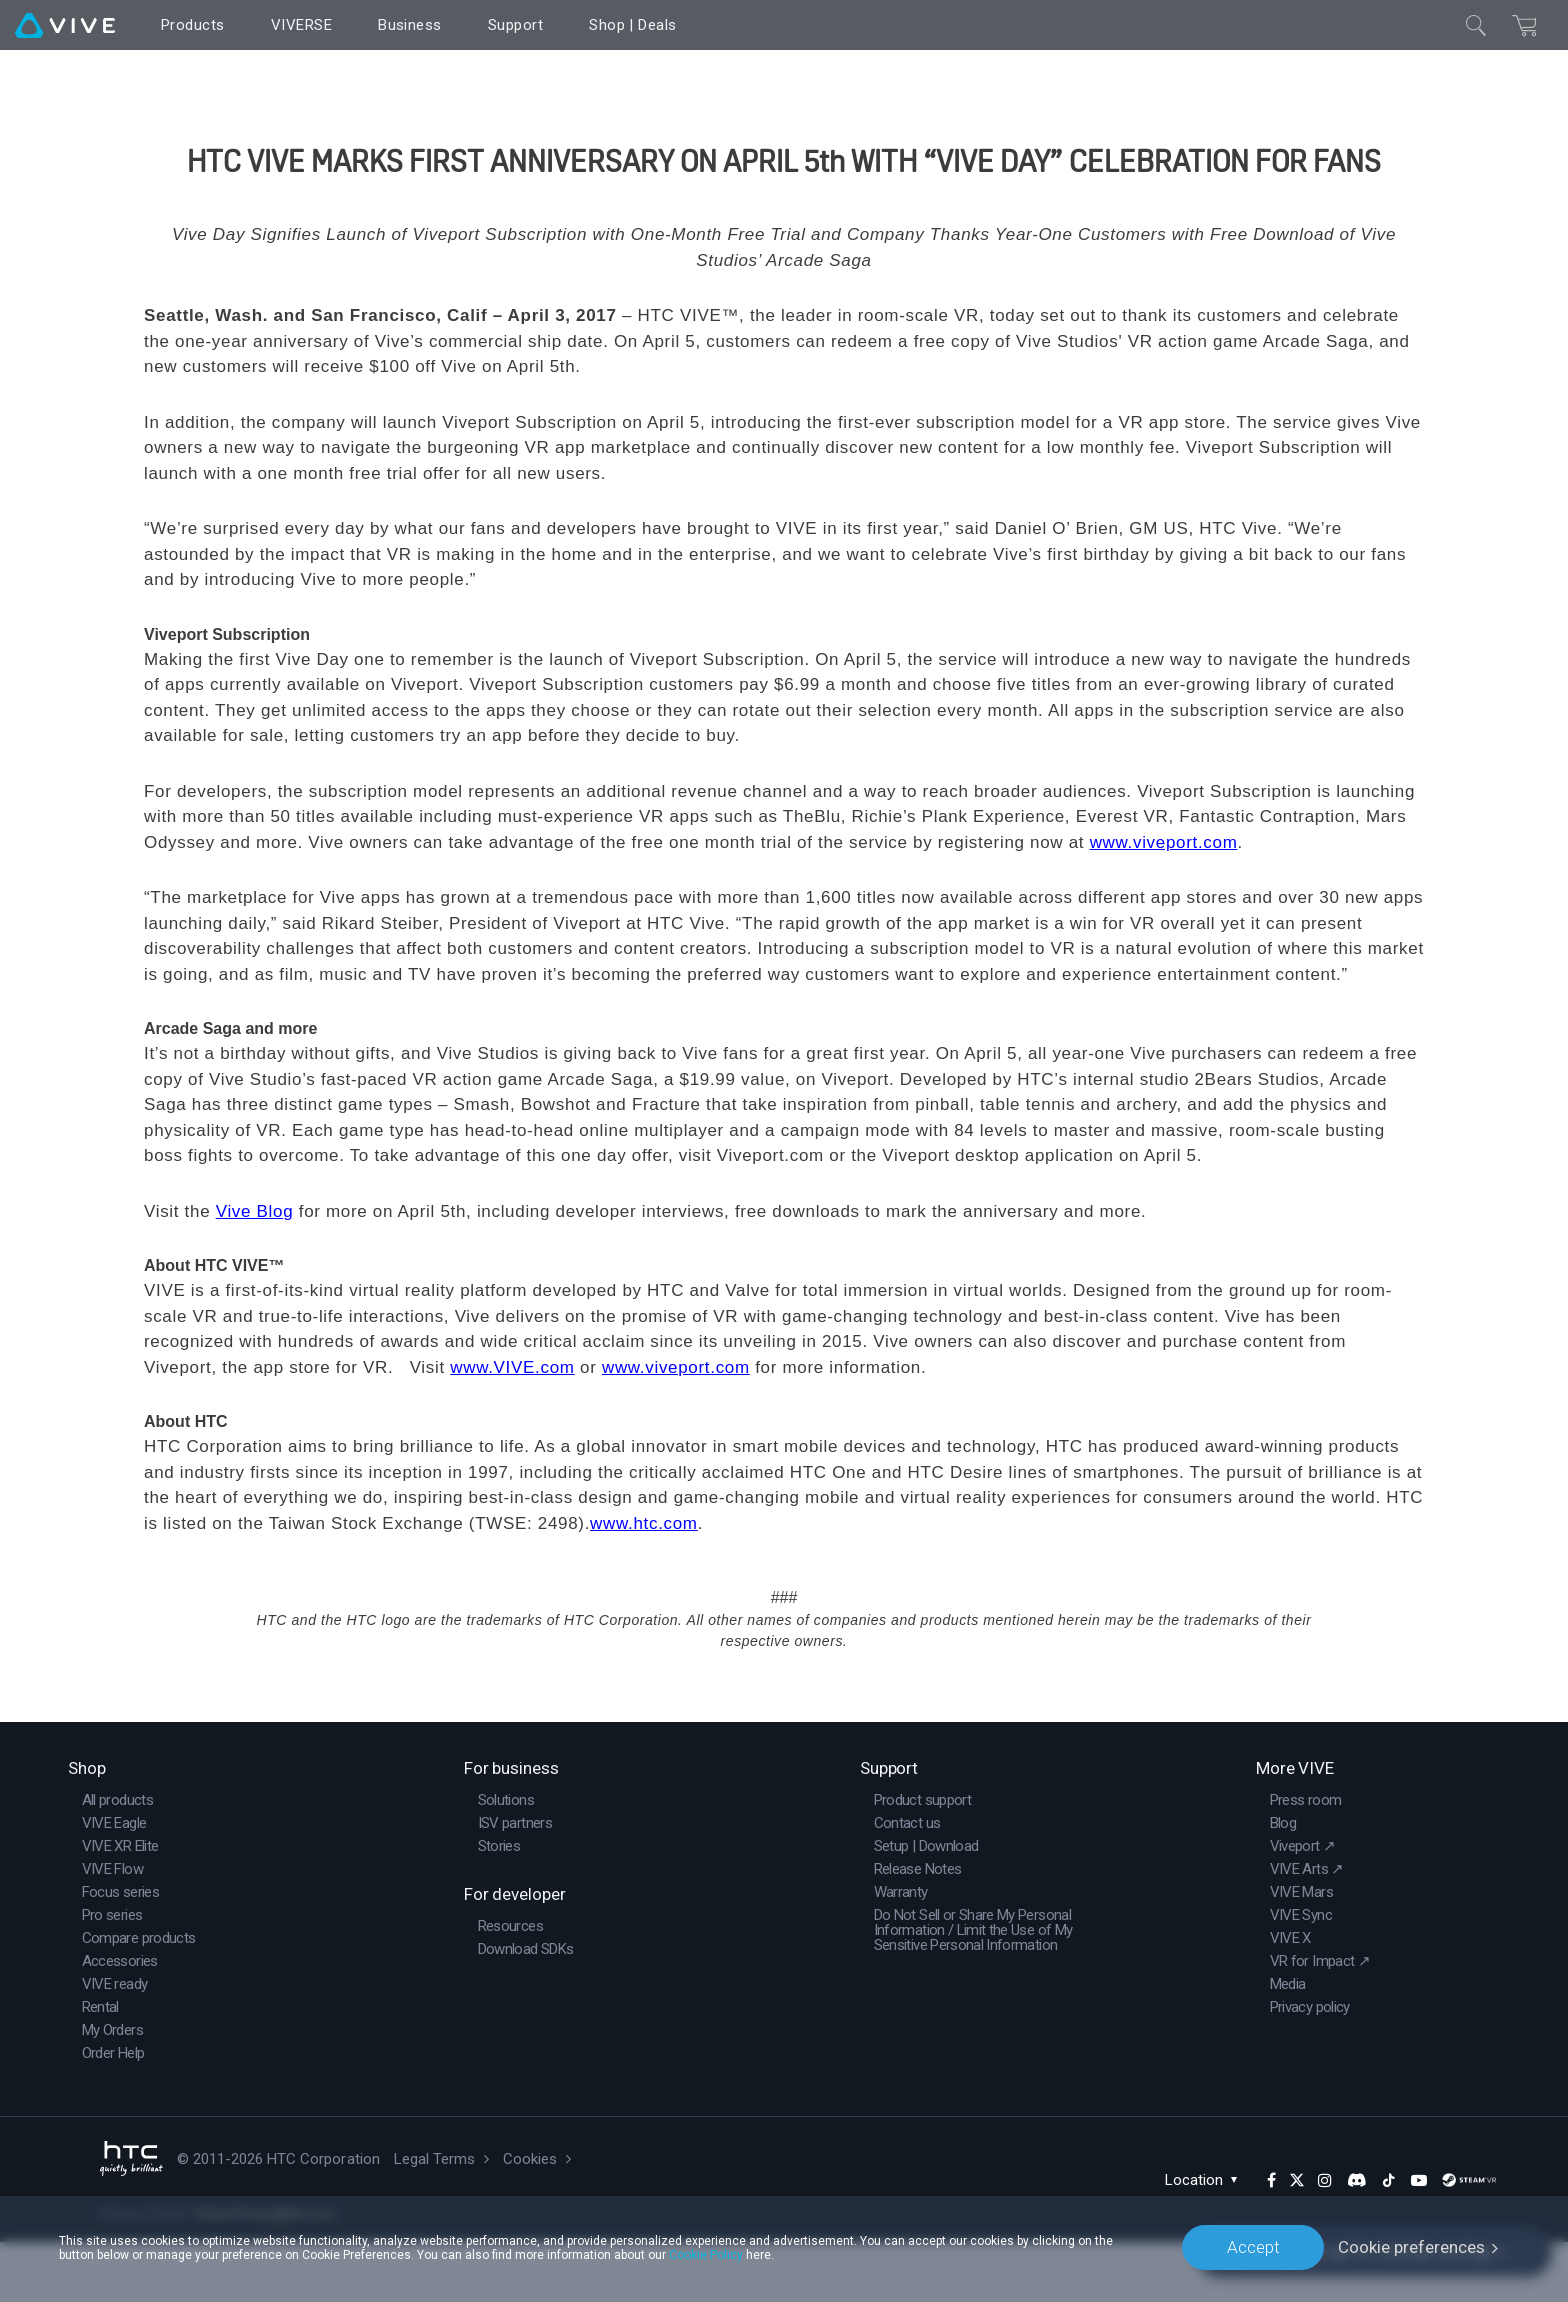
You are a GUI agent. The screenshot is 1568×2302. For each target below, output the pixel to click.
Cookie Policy (706, 2254)
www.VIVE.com (512, 1427)
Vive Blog (255, 1271)
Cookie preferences (1411, 2247)
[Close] (1476, 25)
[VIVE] (65, 25)
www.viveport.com (1164, 902)
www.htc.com (644, 1583)
